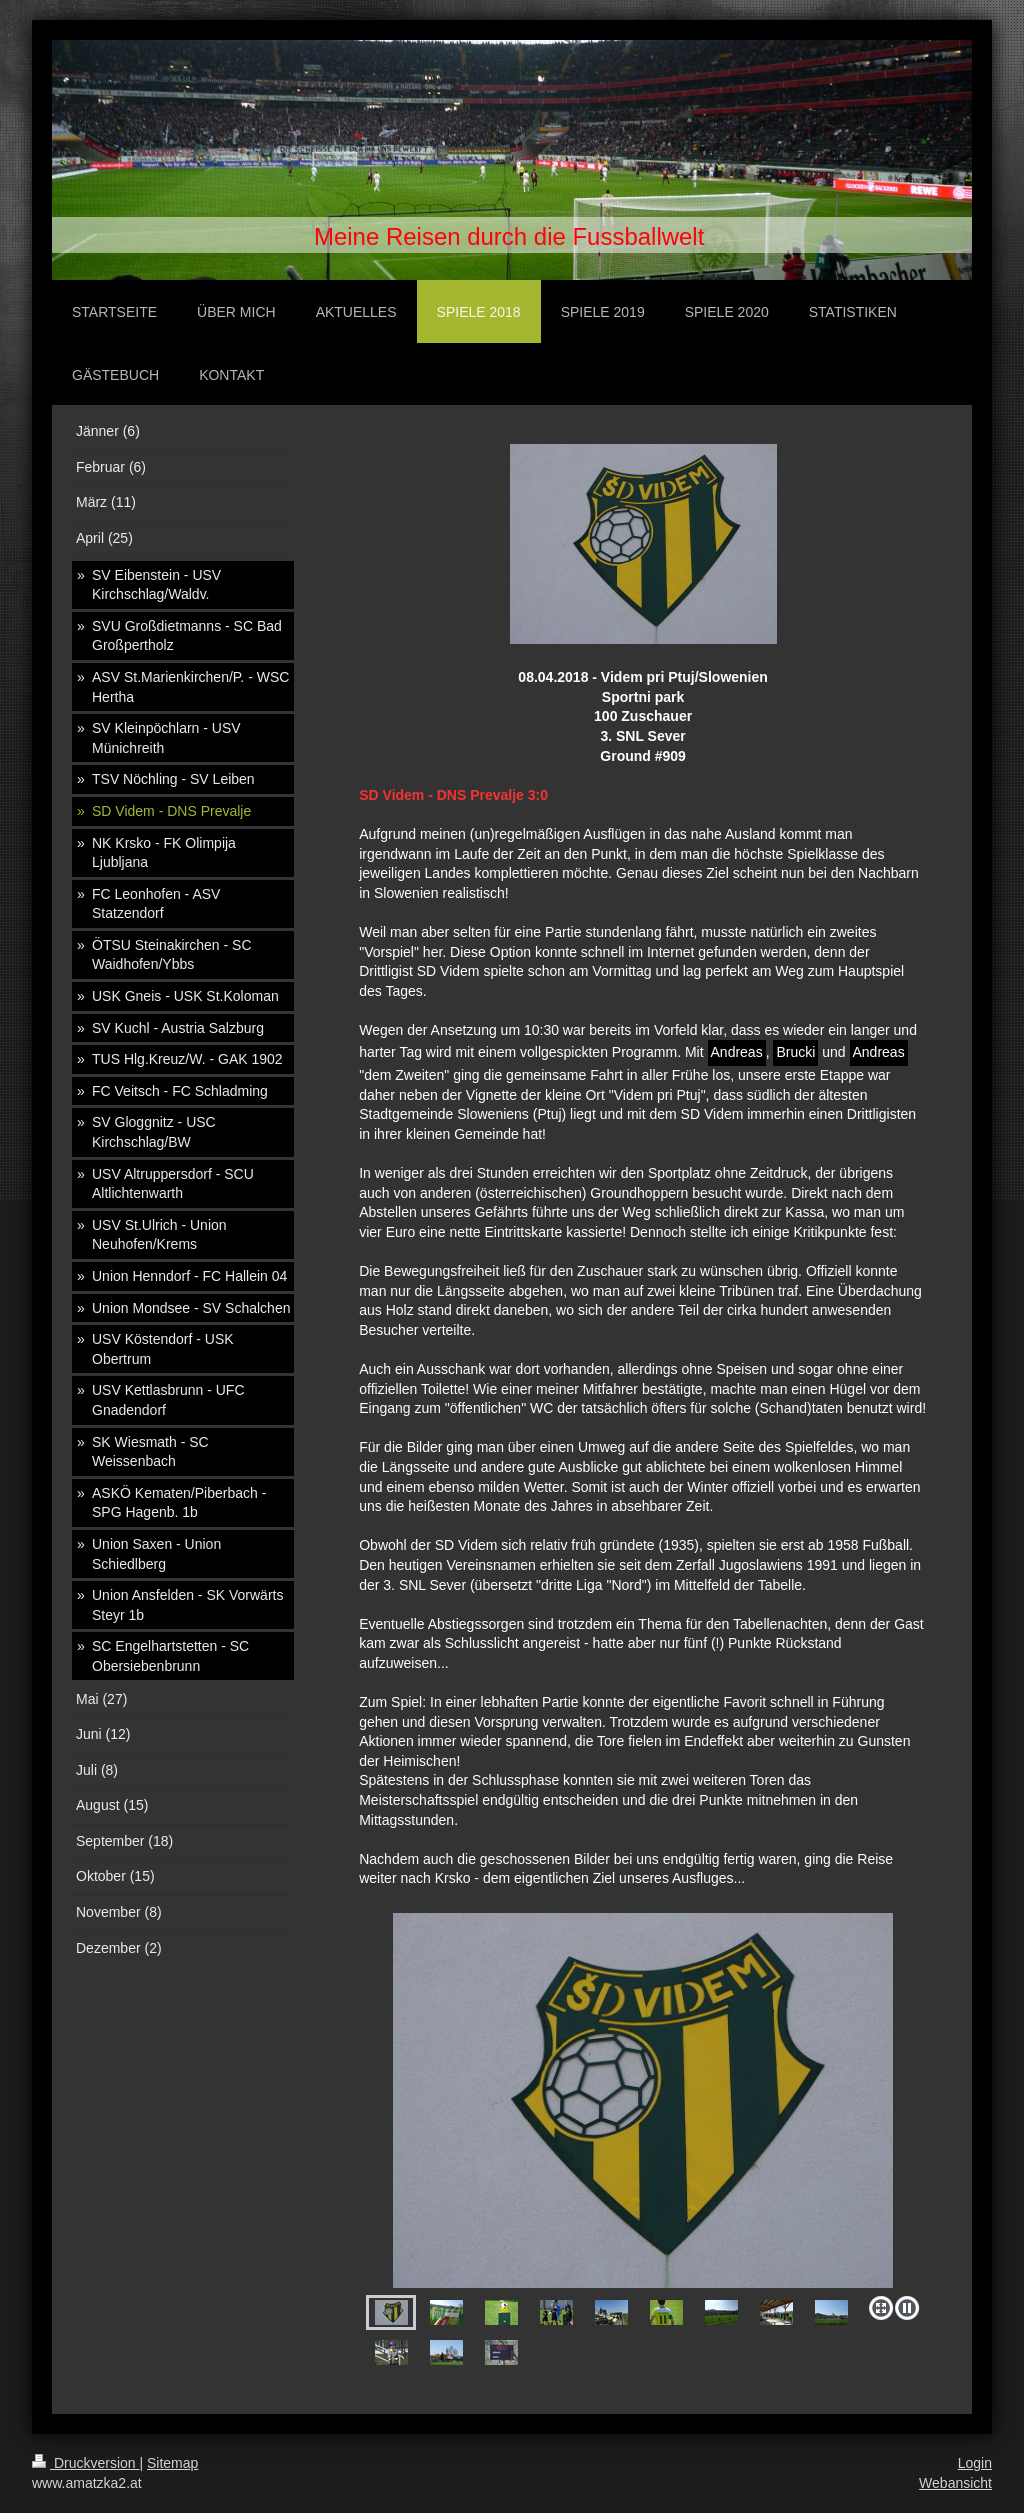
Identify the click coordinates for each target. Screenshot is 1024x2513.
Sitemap (172, 2463)
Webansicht (955, 2483)
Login (975, 2463)
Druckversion (85, 2463)
